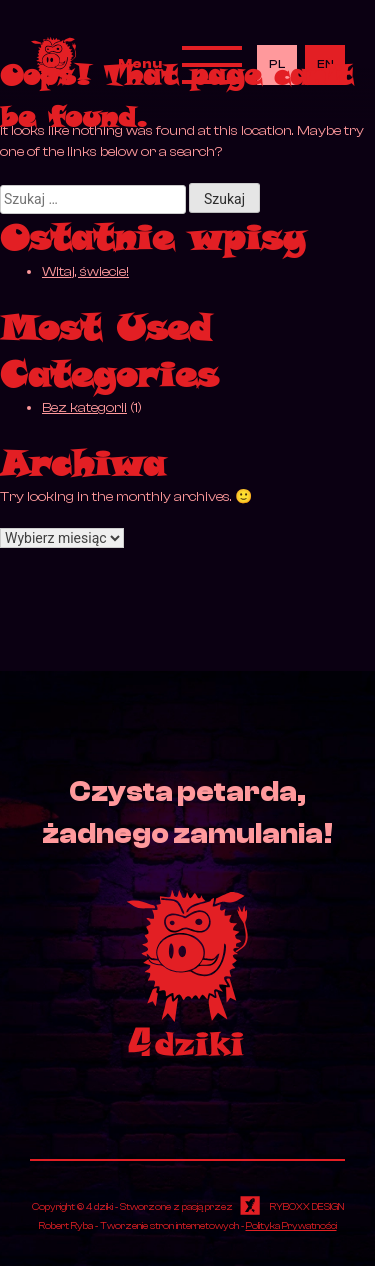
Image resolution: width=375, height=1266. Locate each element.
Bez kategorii (84, 408)
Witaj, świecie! (85, 272)
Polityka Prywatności (291, 1225)
